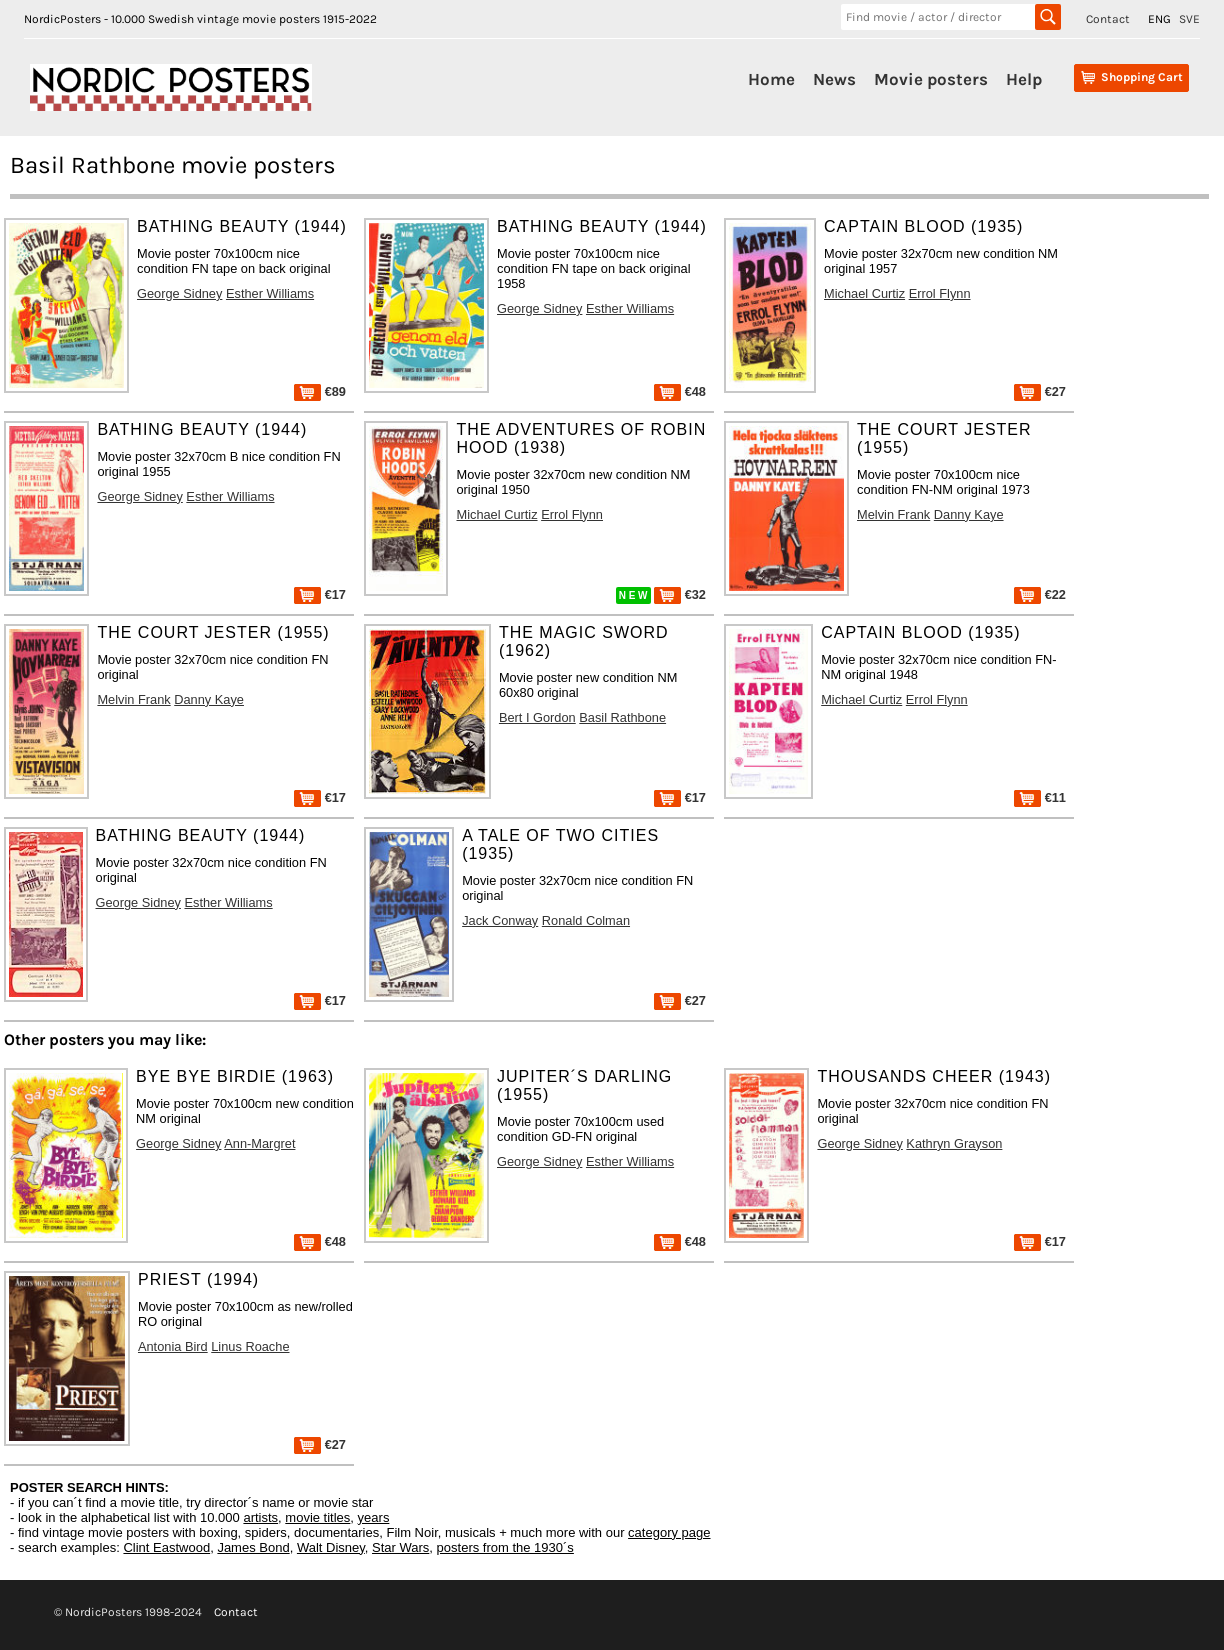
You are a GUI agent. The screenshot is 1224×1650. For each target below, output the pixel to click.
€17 (320, 594)
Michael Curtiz (864, 293)
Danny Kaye (969, 514)
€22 (1040, 594)
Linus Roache (250, 1346)
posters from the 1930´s (505, 1547)
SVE (1189, 19)
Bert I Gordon (537, 717)
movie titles (317, 1517)
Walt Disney (331, 1547)
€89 (320, 391)
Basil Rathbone (622, 717)
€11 (1040, 797)
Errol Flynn (940, 293)
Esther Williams (270, 293)
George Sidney (179, 293)
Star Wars (400, 1547)
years (374, 1517)
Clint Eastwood (166, 1547)
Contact (1108, 19)
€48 (680, 391)
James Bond (253, 1547)
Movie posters (931, 79)
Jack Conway (500, 920)
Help (1024, 79)
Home (771, 79)
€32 (680, 594)
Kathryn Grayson (954, 1143)
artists (260, 1517)
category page (669, 1532)
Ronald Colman (586, 920)
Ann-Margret (259, 1143)
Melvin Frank (893, 514)
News (834, 79)
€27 (1040, 391)
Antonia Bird (173, 1346)
